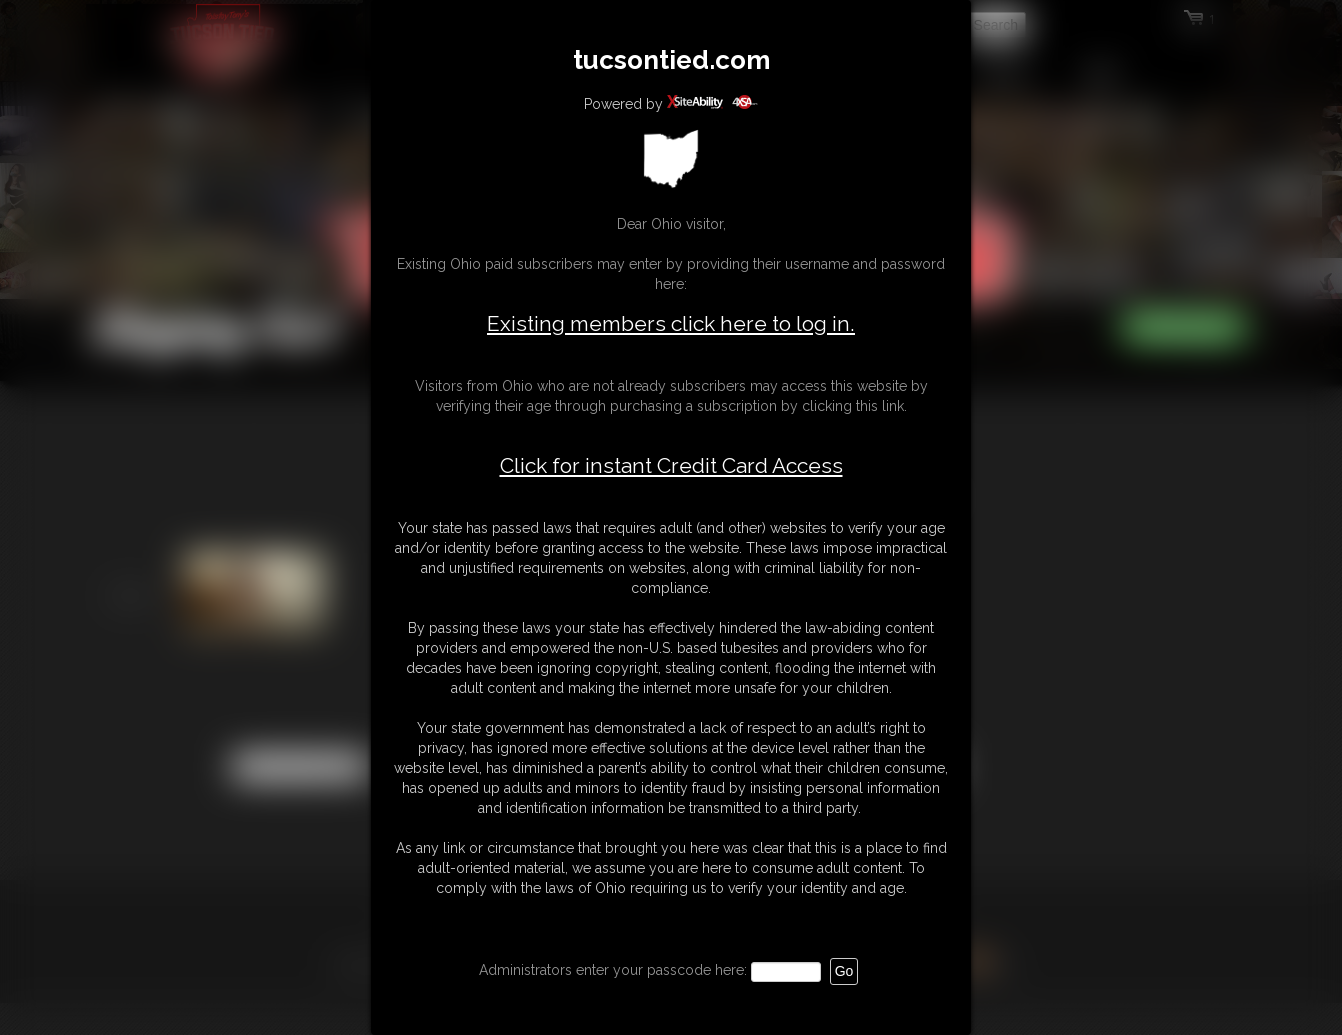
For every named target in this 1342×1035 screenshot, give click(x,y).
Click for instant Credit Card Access (671, 466)
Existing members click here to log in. (671, 323)
